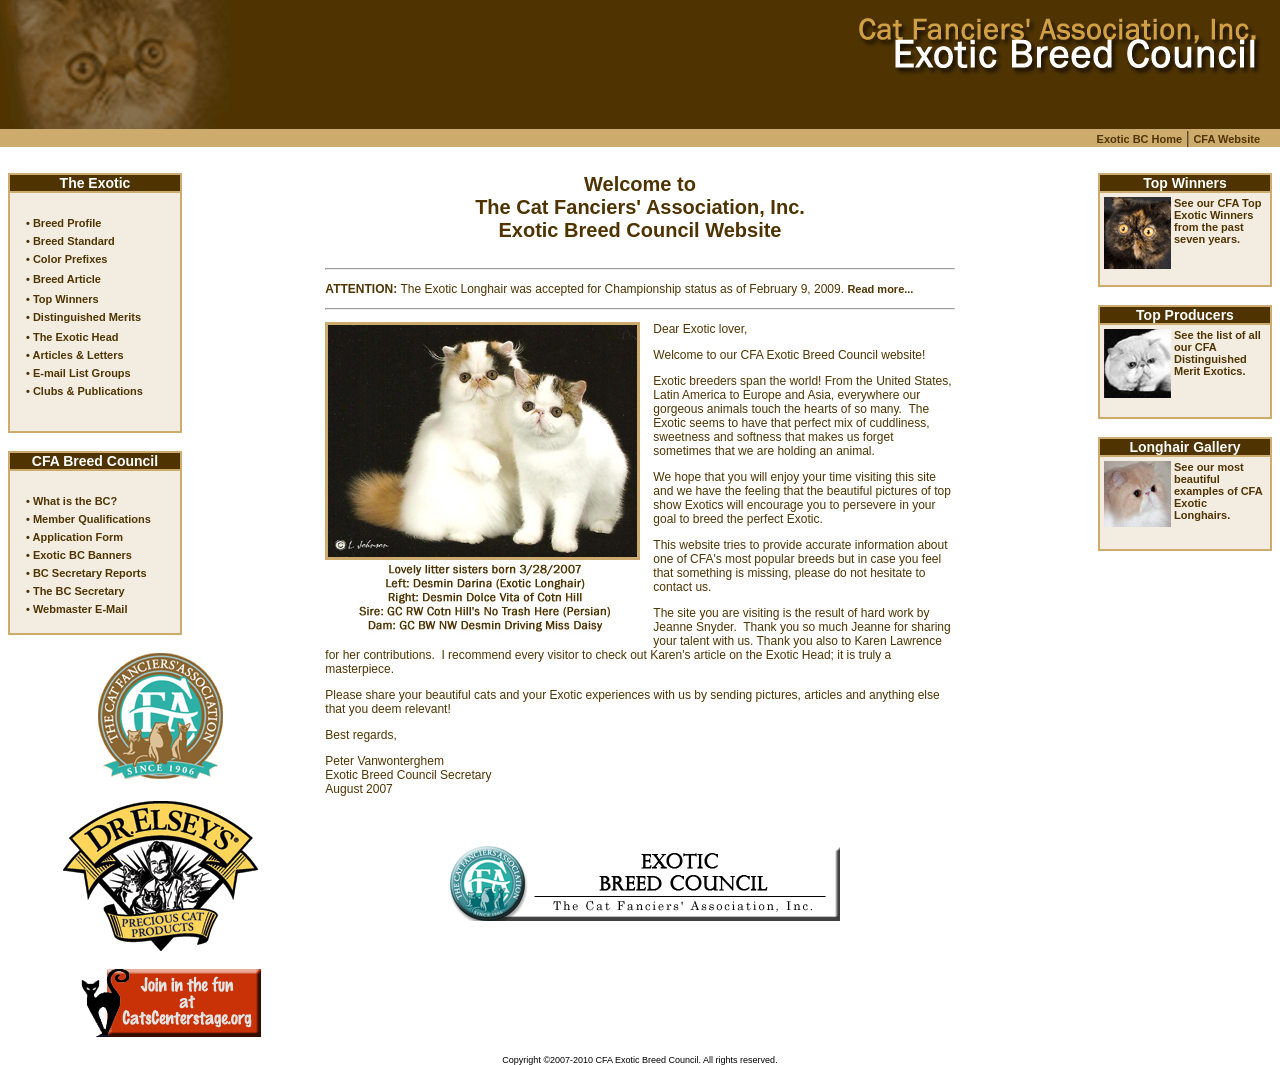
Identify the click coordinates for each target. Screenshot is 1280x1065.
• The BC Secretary (75, 591)
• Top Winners (62, 299)
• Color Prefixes (67, 259)
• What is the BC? (71, 501)
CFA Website (1226, 139)
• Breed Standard (70, 241)
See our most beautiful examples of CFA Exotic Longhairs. (1218, 491)
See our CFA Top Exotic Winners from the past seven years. (1217, 221)
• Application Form (74, 537)
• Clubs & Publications (84, 391)
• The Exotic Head (72, 337)
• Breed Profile (63, 223)
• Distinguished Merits (83, 317)
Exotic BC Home (1140, 139)
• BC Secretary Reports (86, 573)
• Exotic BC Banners (79, 555)
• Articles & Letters (75, 355)
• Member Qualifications (88, 519)
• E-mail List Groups (78, 373)
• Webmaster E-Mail (76, 609)
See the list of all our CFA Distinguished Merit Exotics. (1217, 353)
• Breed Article (63, 279)
